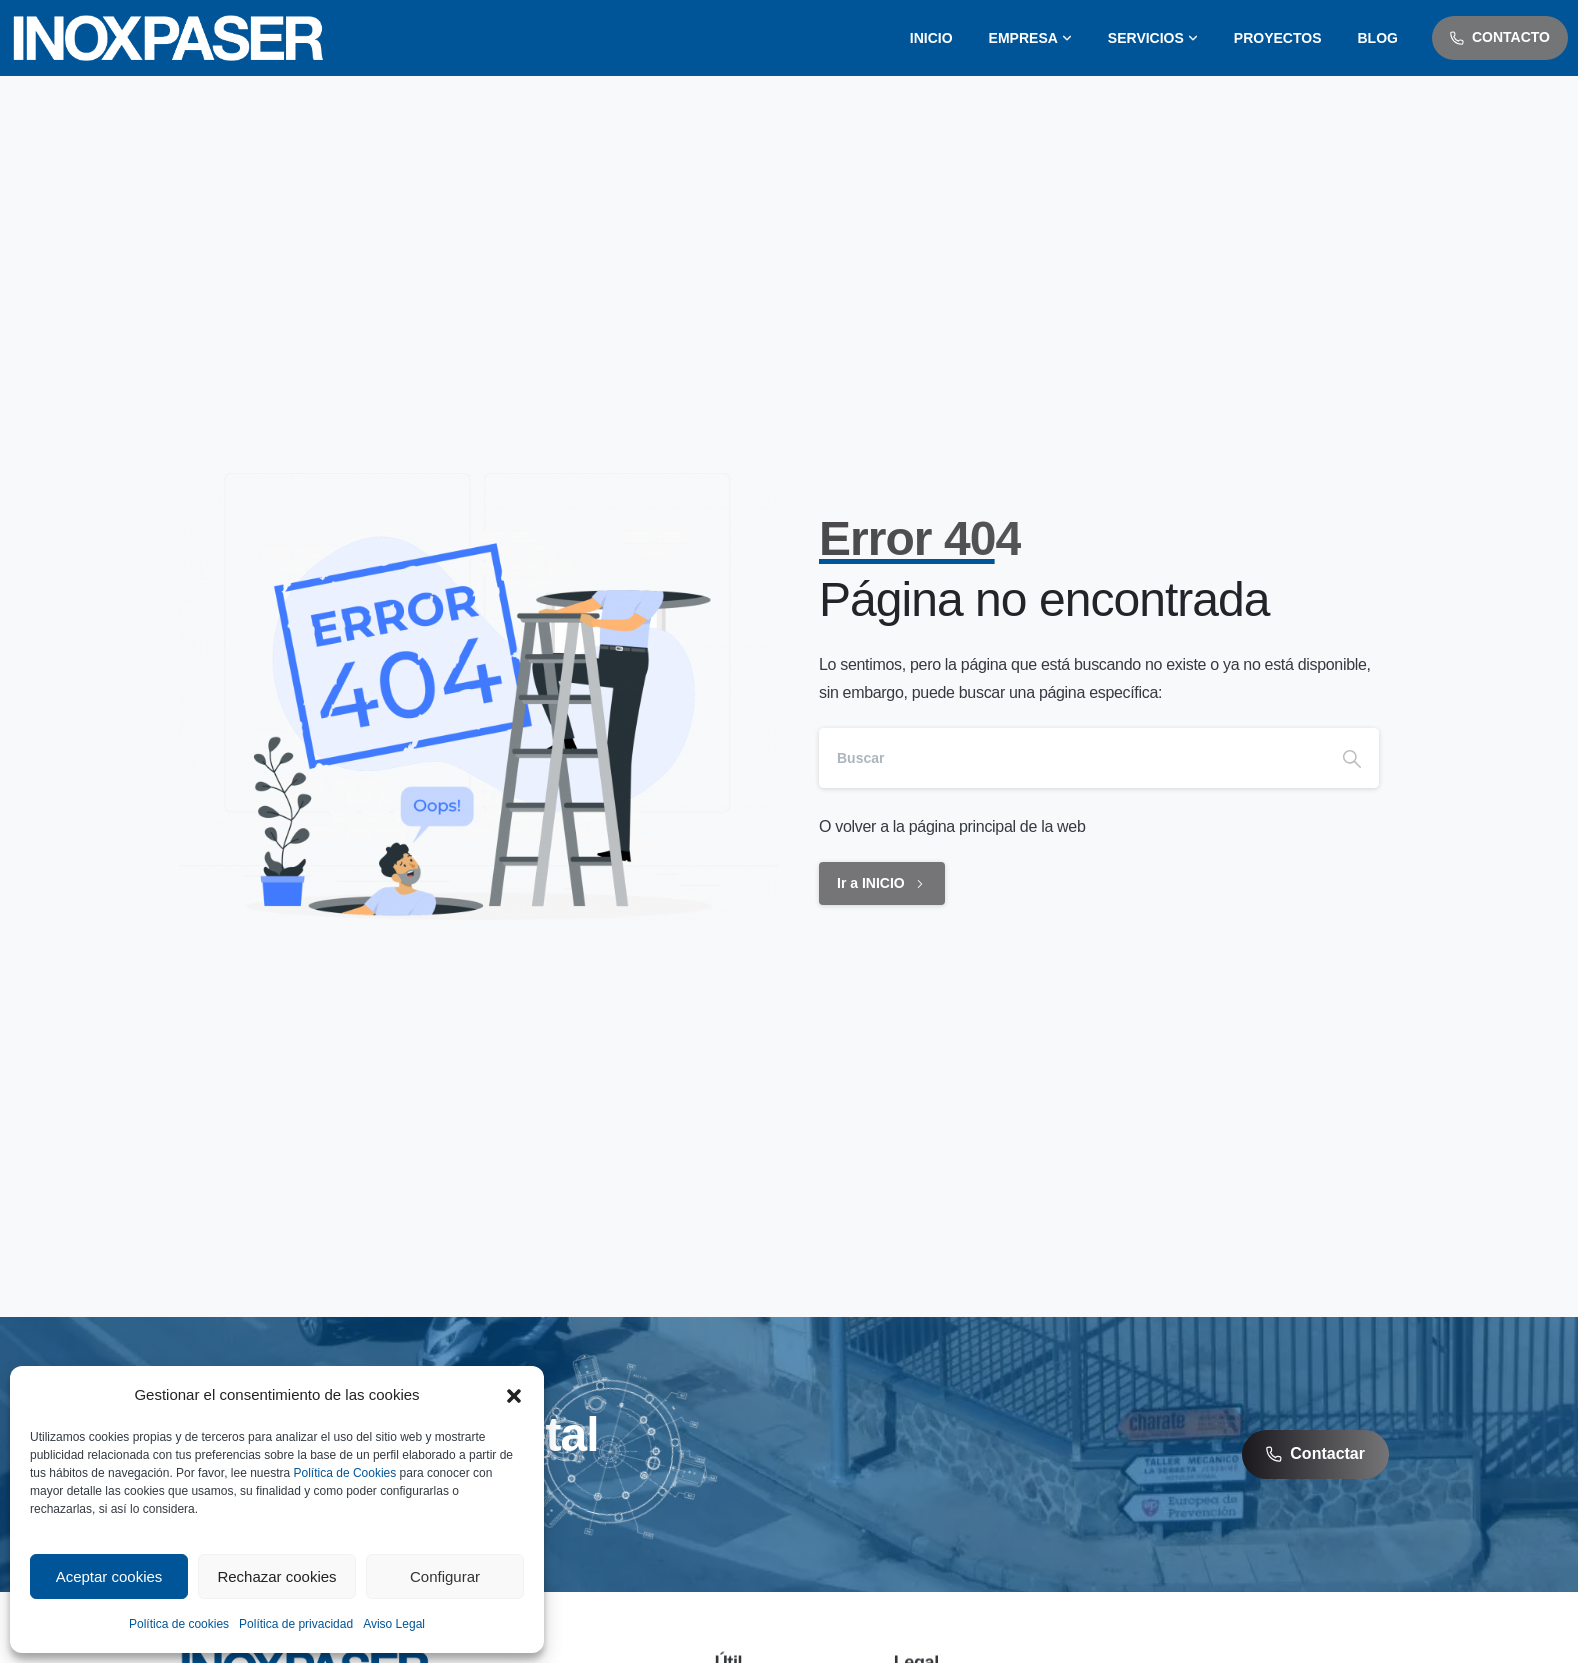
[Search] (1072, 758)
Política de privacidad (296, 1624)
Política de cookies (179, 1624)
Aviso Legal (394, 1624)
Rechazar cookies (276, 1576)
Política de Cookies (345, 1473)
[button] (514, 1395)
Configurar (445, 1576)
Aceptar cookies (109, 1576)
